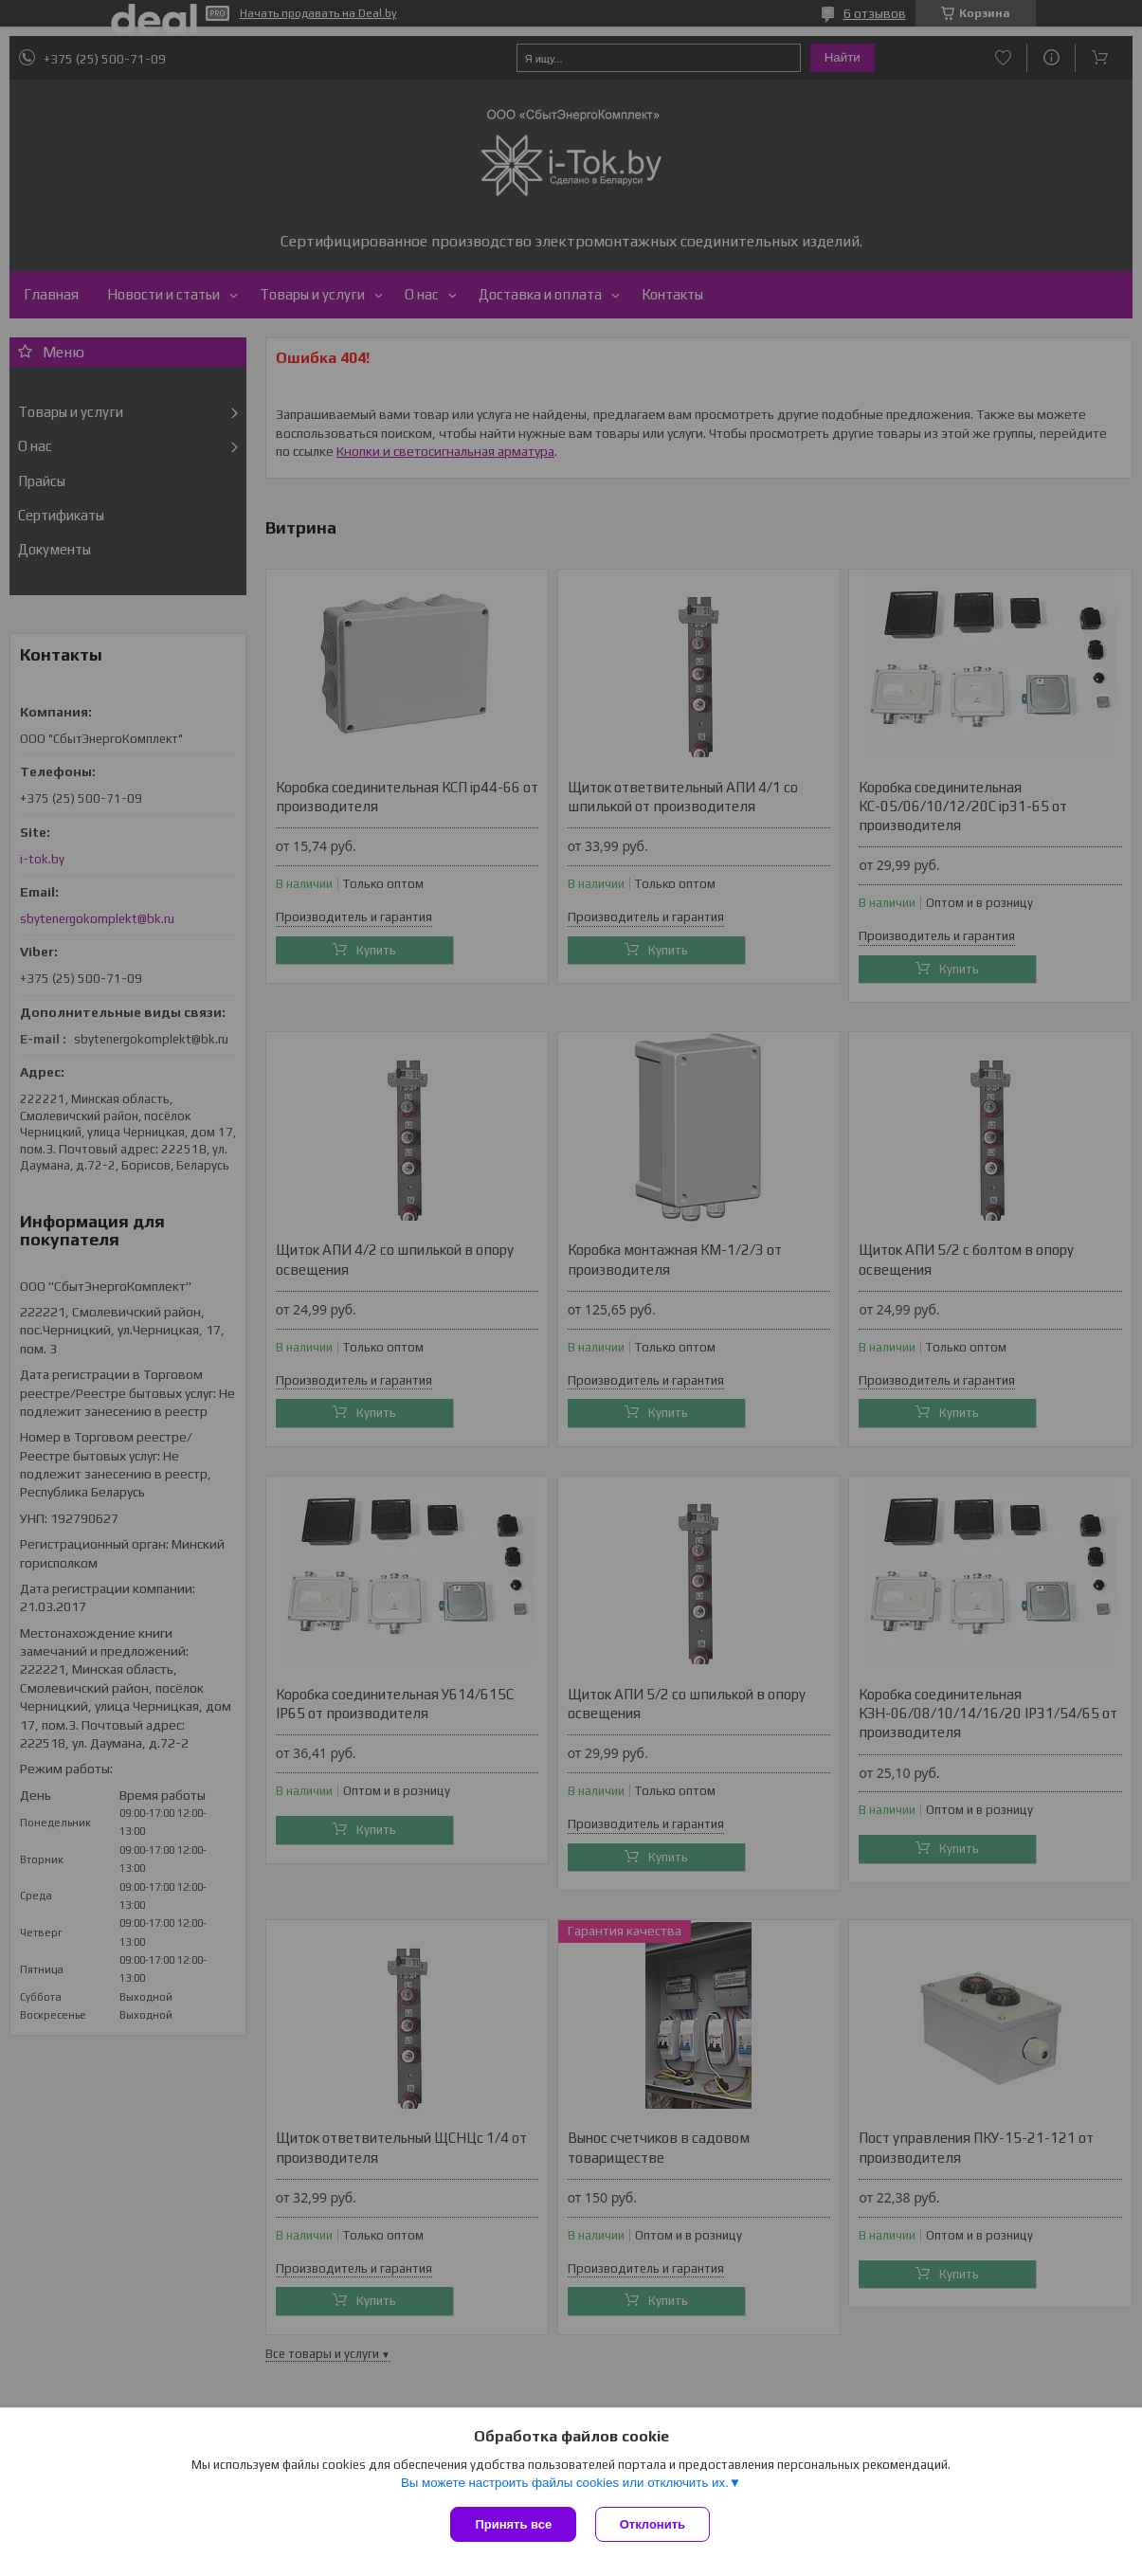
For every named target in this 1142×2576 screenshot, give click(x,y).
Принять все (513, 2524)
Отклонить (652, 2524)
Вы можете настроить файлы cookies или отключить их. (565, 2483)
